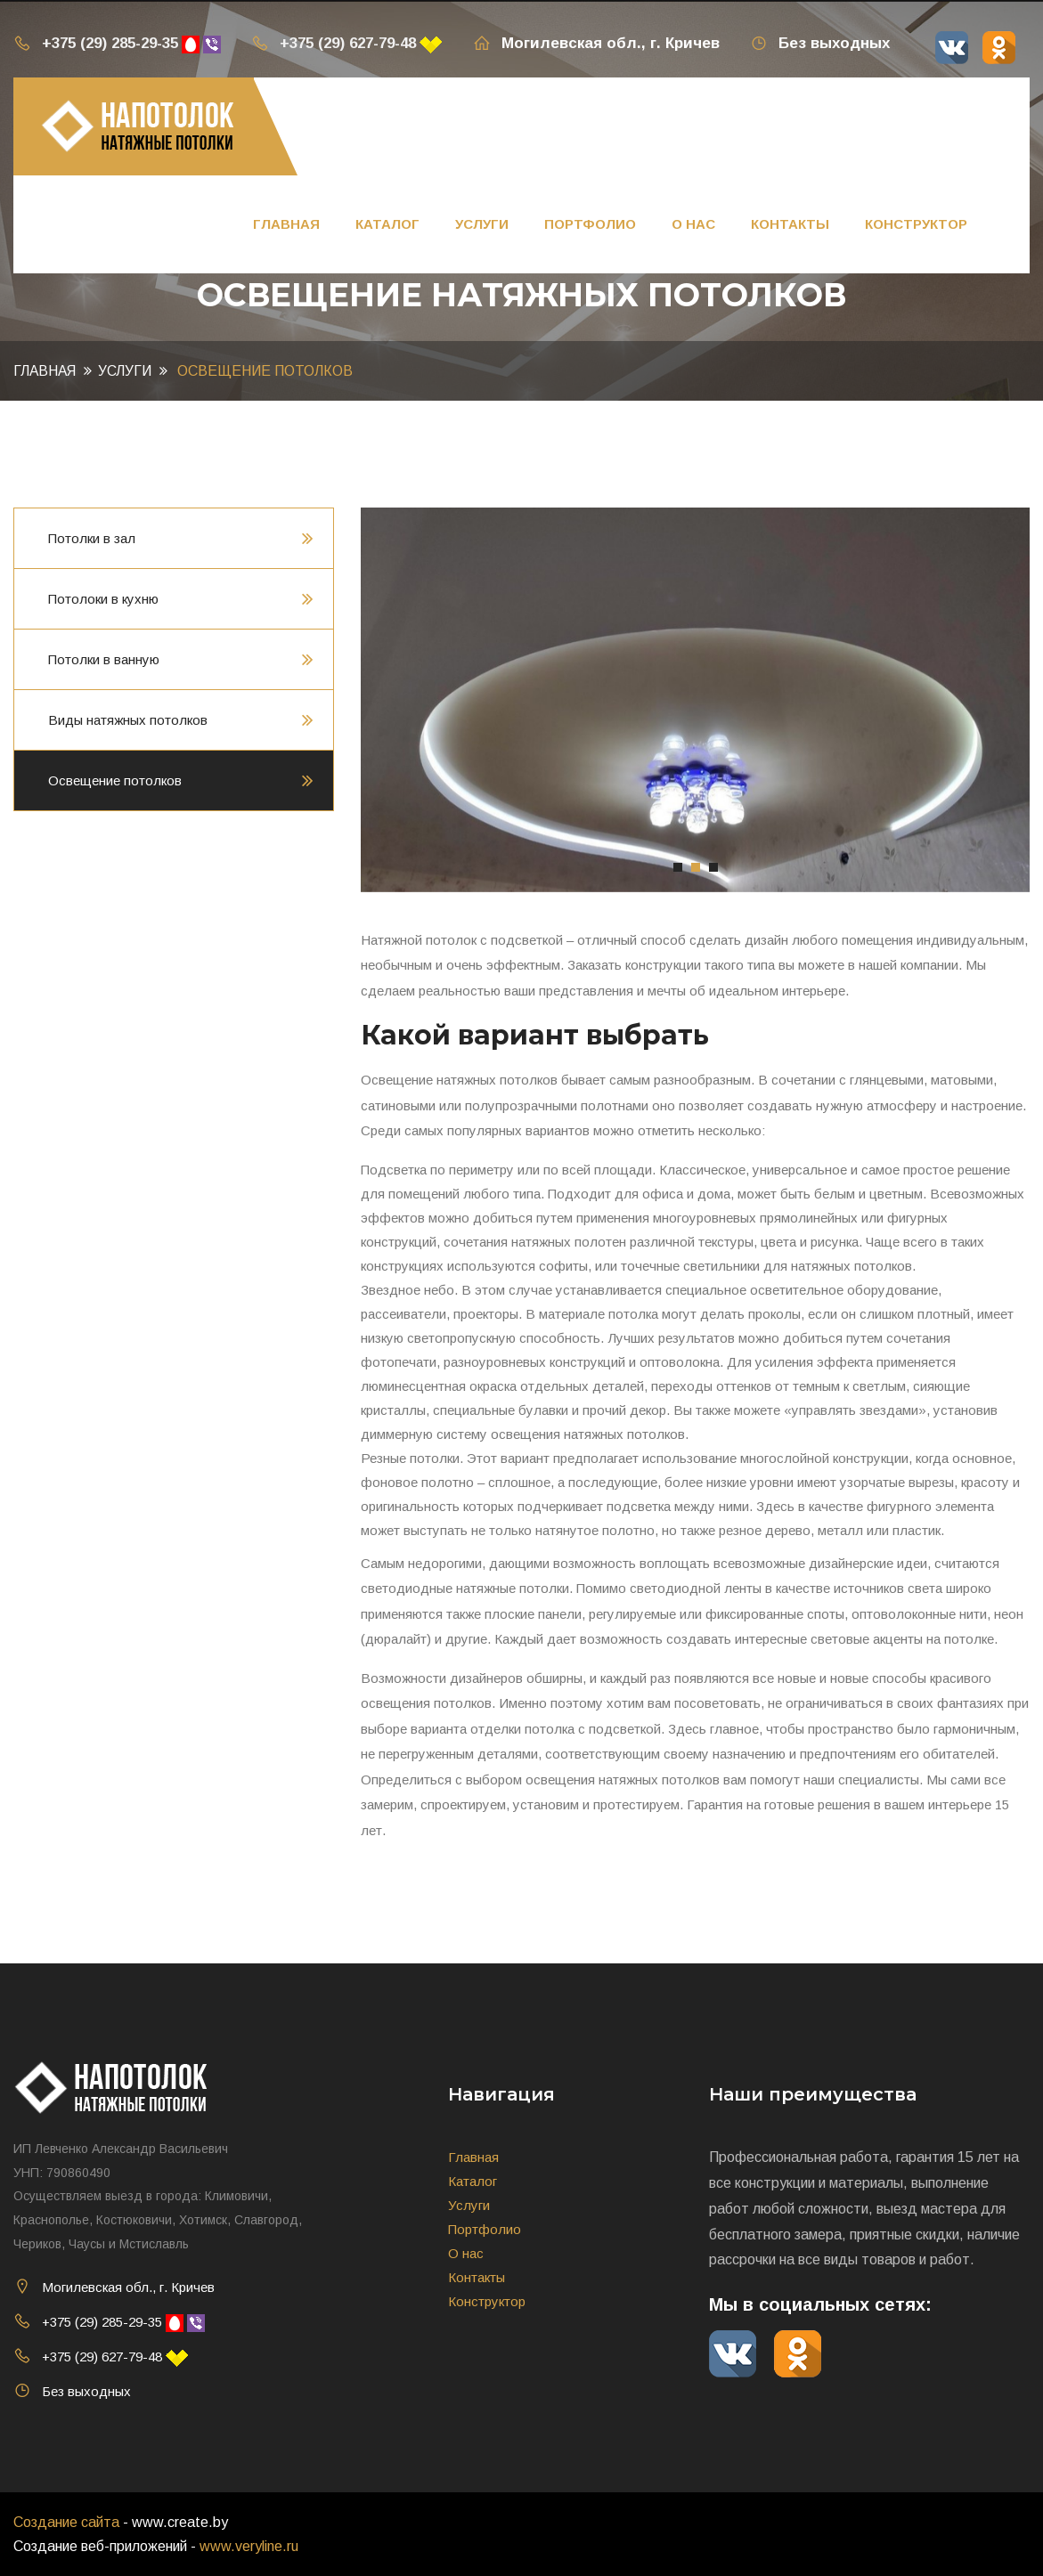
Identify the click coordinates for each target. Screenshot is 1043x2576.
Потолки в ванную (103, 659)
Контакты (790, 224)
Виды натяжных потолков (128, 719)
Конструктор (916, 224)
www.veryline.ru (249, 2546)
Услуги (482, 224)
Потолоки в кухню (103, 598)
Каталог (387, 224)
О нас (693, 224)
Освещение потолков (115, 780)
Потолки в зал (91, 538)
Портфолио (590, 224)
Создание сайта (66, 2522)
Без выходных (820, 43)
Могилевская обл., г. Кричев (596, 43)
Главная (286, 224)
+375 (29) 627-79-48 (333, 43)
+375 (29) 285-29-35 (95, 43)
